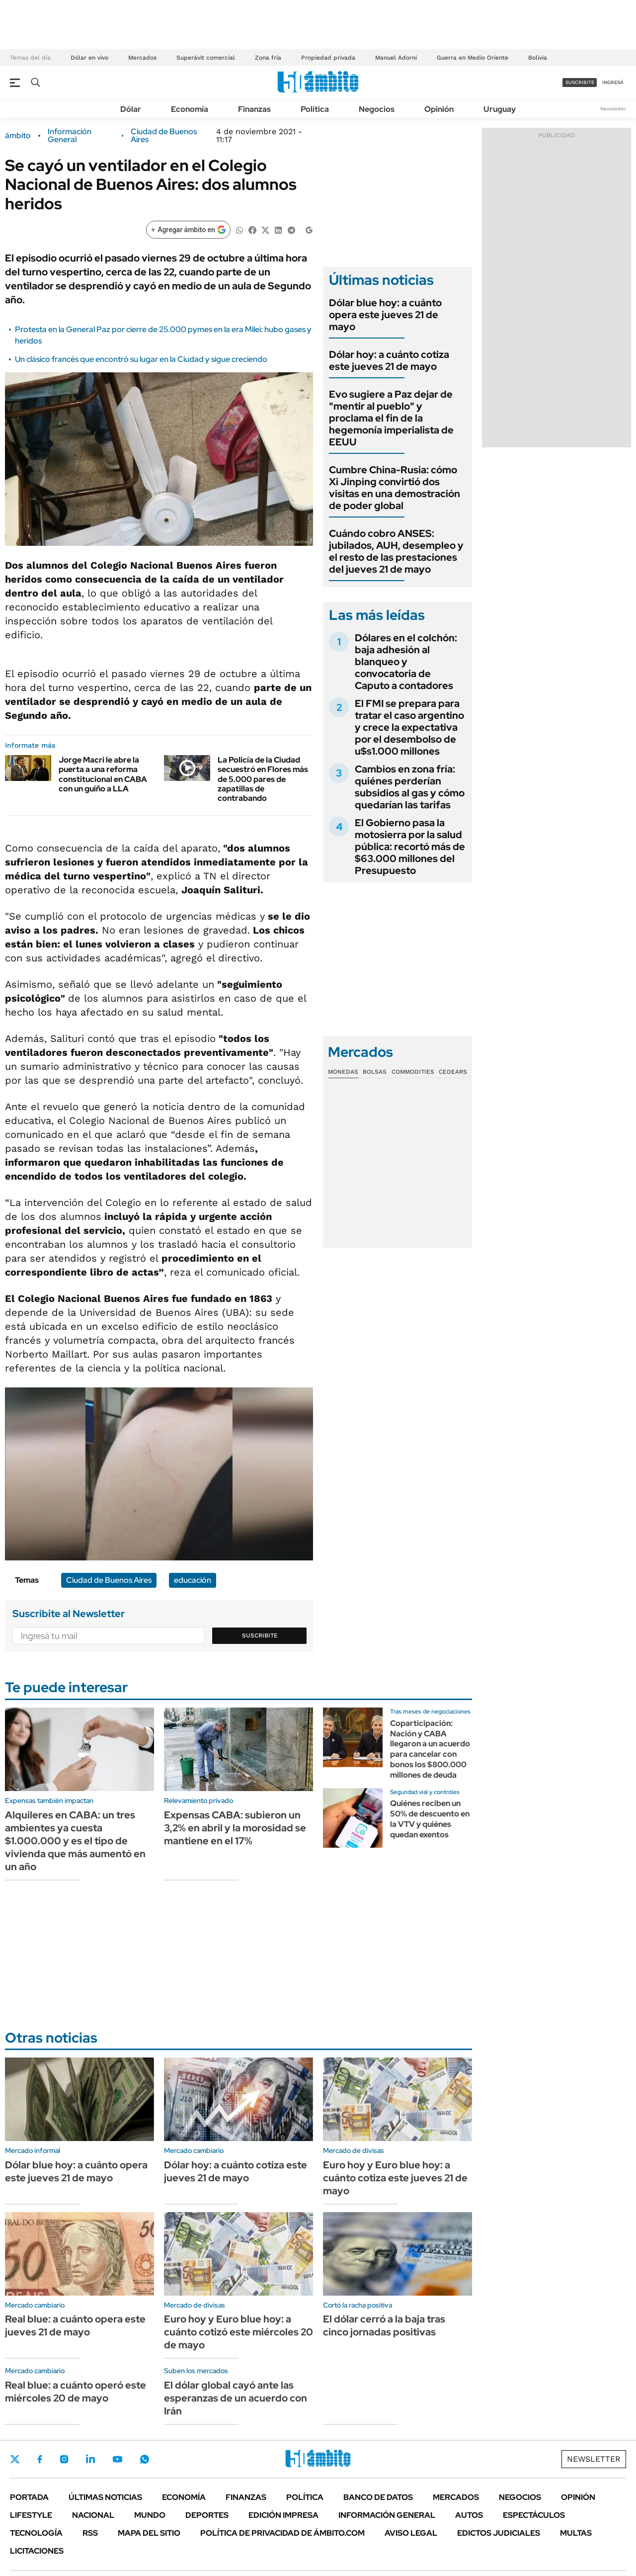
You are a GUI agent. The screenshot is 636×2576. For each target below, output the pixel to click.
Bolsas (375, 1071)
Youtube (117, 2459)
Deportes (207, 2515)
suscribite (579, 82)
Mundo (149, 2515)
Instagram (64, 2459)
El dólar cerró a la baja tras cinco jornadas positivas (384, 2325)
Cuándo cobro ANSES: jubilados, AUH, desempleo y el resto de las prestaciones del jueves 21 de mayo (396, 551)
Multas (576, 2533)
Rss (90, 2533)
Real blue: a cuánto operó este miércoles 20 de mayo (75, 2391)
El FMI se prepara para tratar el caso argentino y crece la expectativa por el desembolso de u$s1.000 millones (409, 727)
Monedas (343, 1071)
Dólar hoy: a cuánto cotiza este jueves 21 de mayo (389, 360)
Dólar (130, 109)
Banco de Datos (378, 2497)
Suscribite (260, 1635)
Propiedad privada (328, 57)
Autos (469, 2515)
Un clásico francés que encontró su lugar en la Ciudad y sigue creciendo (141, 359)
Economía (189, 109)
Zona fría (268, 57)
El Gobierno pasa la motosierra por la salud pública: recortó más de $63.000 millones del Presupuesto (410, 846)
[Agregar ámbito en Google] (188, 230)
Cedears (453, 1071)
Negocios (377, 109)
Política (315, 109)
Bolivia (537, 57)
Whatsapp (144, 2459)
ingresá (613, 82)
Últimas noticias (105, 2497)
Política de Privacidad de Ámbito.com (282, 2533)
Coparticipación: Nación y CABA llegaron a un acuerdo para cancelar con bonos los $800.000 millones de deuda (430, 1749)
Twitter (15, 2459)
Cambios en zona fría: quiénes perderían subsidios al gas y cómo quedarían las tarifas (410, 787)
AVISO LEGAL (411, 2533)
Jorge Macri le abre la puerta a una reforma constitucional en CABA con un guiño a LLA (103, 774)
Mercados (142, 57)
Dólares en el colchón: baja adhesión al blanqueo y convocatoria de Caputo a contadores (406, 661)
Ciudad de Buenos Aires (164, 136)
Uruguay (499, 109)
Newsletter (613, 108)
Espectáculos (534, 2515)
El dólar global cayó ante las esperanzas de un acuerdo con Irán (235, 2398)
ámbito (18, 136)
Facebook (39, 2459)
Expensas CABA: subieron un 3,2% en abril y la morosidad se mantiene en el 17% (235, 1827)
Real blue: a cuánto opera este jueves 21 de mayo (75, 2325)
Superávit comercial (205, 57)
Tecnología (36, 2533)
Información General (69, 136)
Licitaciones (37, 2551)
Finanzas (254, 109)
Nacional (93, 2515)
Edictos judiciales (498, 2533)
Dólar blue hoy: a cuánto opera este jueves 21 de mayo (385, 314)
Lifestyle (31, 2515)
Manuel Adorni (396, 57)
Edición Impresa (283, 2515)
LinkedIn (90, 2459)
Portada (29, 2497)
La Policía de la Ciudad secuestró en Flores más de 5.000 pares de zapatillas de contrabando (263, 779)
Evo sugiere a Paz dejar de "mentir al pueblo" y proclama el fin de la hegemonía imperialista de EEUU (391, 418)
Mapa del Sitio (149, 2533)
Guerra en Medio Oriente (472, 57)
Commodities (413, 1071)
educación (192, 1580)
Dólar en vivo (89, 57)
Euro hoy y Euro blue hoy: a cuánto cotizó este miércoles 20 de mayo (238, 2332)
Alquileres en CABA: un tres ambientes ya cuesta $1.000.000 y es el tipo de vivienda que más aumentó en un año (75, 1840)
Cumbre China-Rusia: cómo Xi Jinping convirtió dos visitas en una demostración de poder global (394, 487)
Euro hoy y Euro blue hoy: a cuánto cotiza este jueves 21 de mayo (395, 2177)
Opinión (439, 109)
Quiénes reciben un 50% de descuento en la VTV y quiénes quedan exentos (430, 1818)
